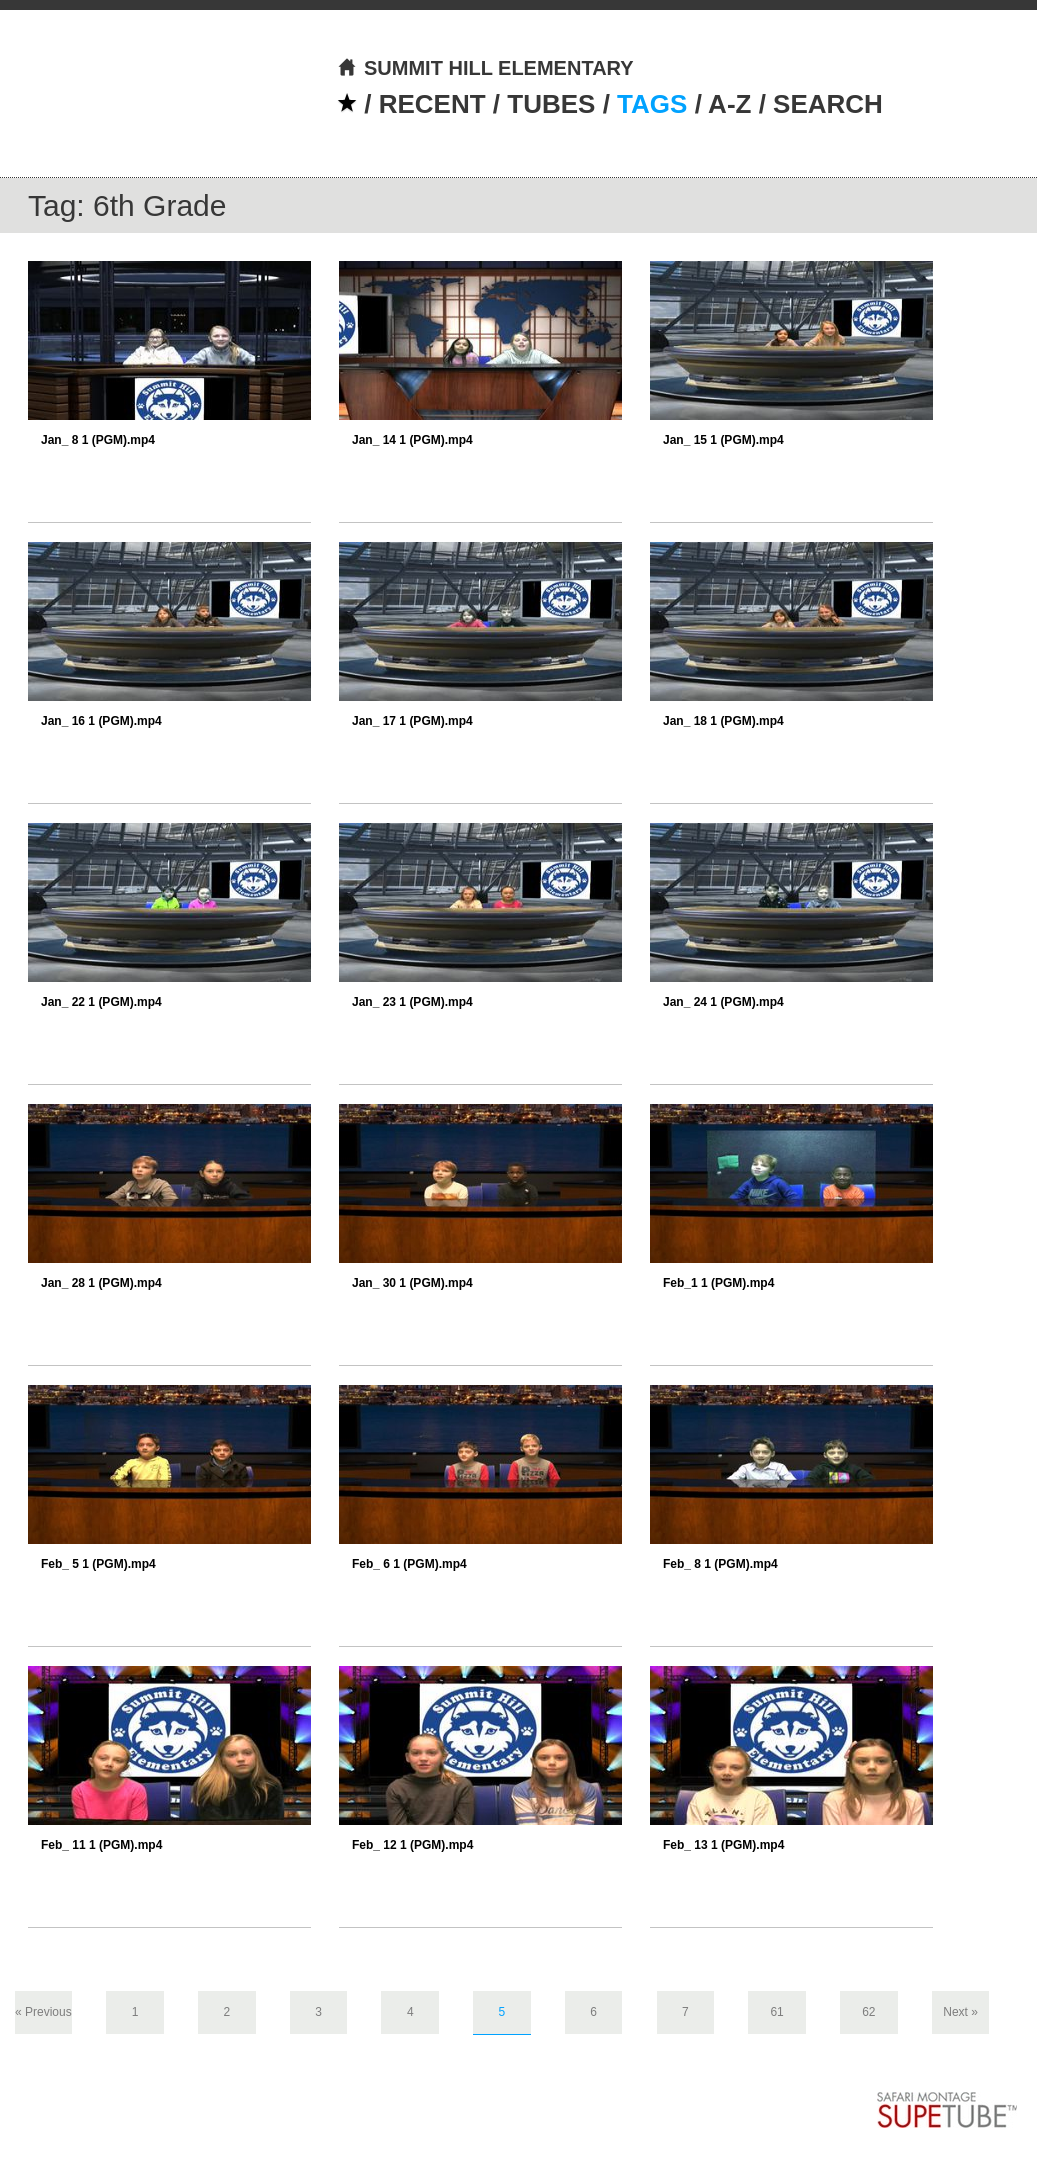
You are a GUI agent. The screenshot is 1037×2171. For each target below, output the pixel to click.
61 (776, 2012)
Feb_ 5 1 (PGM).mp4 (98, 1564)
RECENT (432, 104)
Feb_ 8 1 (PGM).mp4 (720, 1564)
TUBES (551, 104)
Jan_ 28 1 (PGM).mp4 (101, 1283)
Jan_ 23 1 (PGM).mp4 (412, 1002)
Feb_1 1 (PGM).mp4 (718, 1283)
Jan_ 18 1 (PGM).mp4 (723, 721)
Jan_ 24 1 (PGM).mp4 (723, 1002)
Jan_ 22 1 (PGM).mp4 (101, 1002)
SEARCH (828, 104)
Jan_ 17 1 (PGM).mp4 (412, 721)
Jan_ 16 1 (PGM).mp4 (101, 721)
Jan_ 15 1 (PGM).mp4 (723, 440)
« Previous (43, 2012)
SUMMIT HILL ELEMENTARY (485, 68)
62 (868, 2012)
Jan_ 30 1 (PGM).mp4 (412, 1283)
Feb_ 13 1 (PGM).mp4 (723, 1845)
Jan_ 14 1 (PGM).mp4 (412, 440)
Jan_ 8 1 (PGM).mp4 (98, 440)
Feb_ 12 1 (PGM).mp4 (412, 1845)
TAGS (652, 104)
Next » (960, 2012)
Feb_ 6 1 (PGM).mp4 (409, 1564)
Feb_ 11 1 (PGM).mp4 (101, 1845)
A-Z (729, 104)
